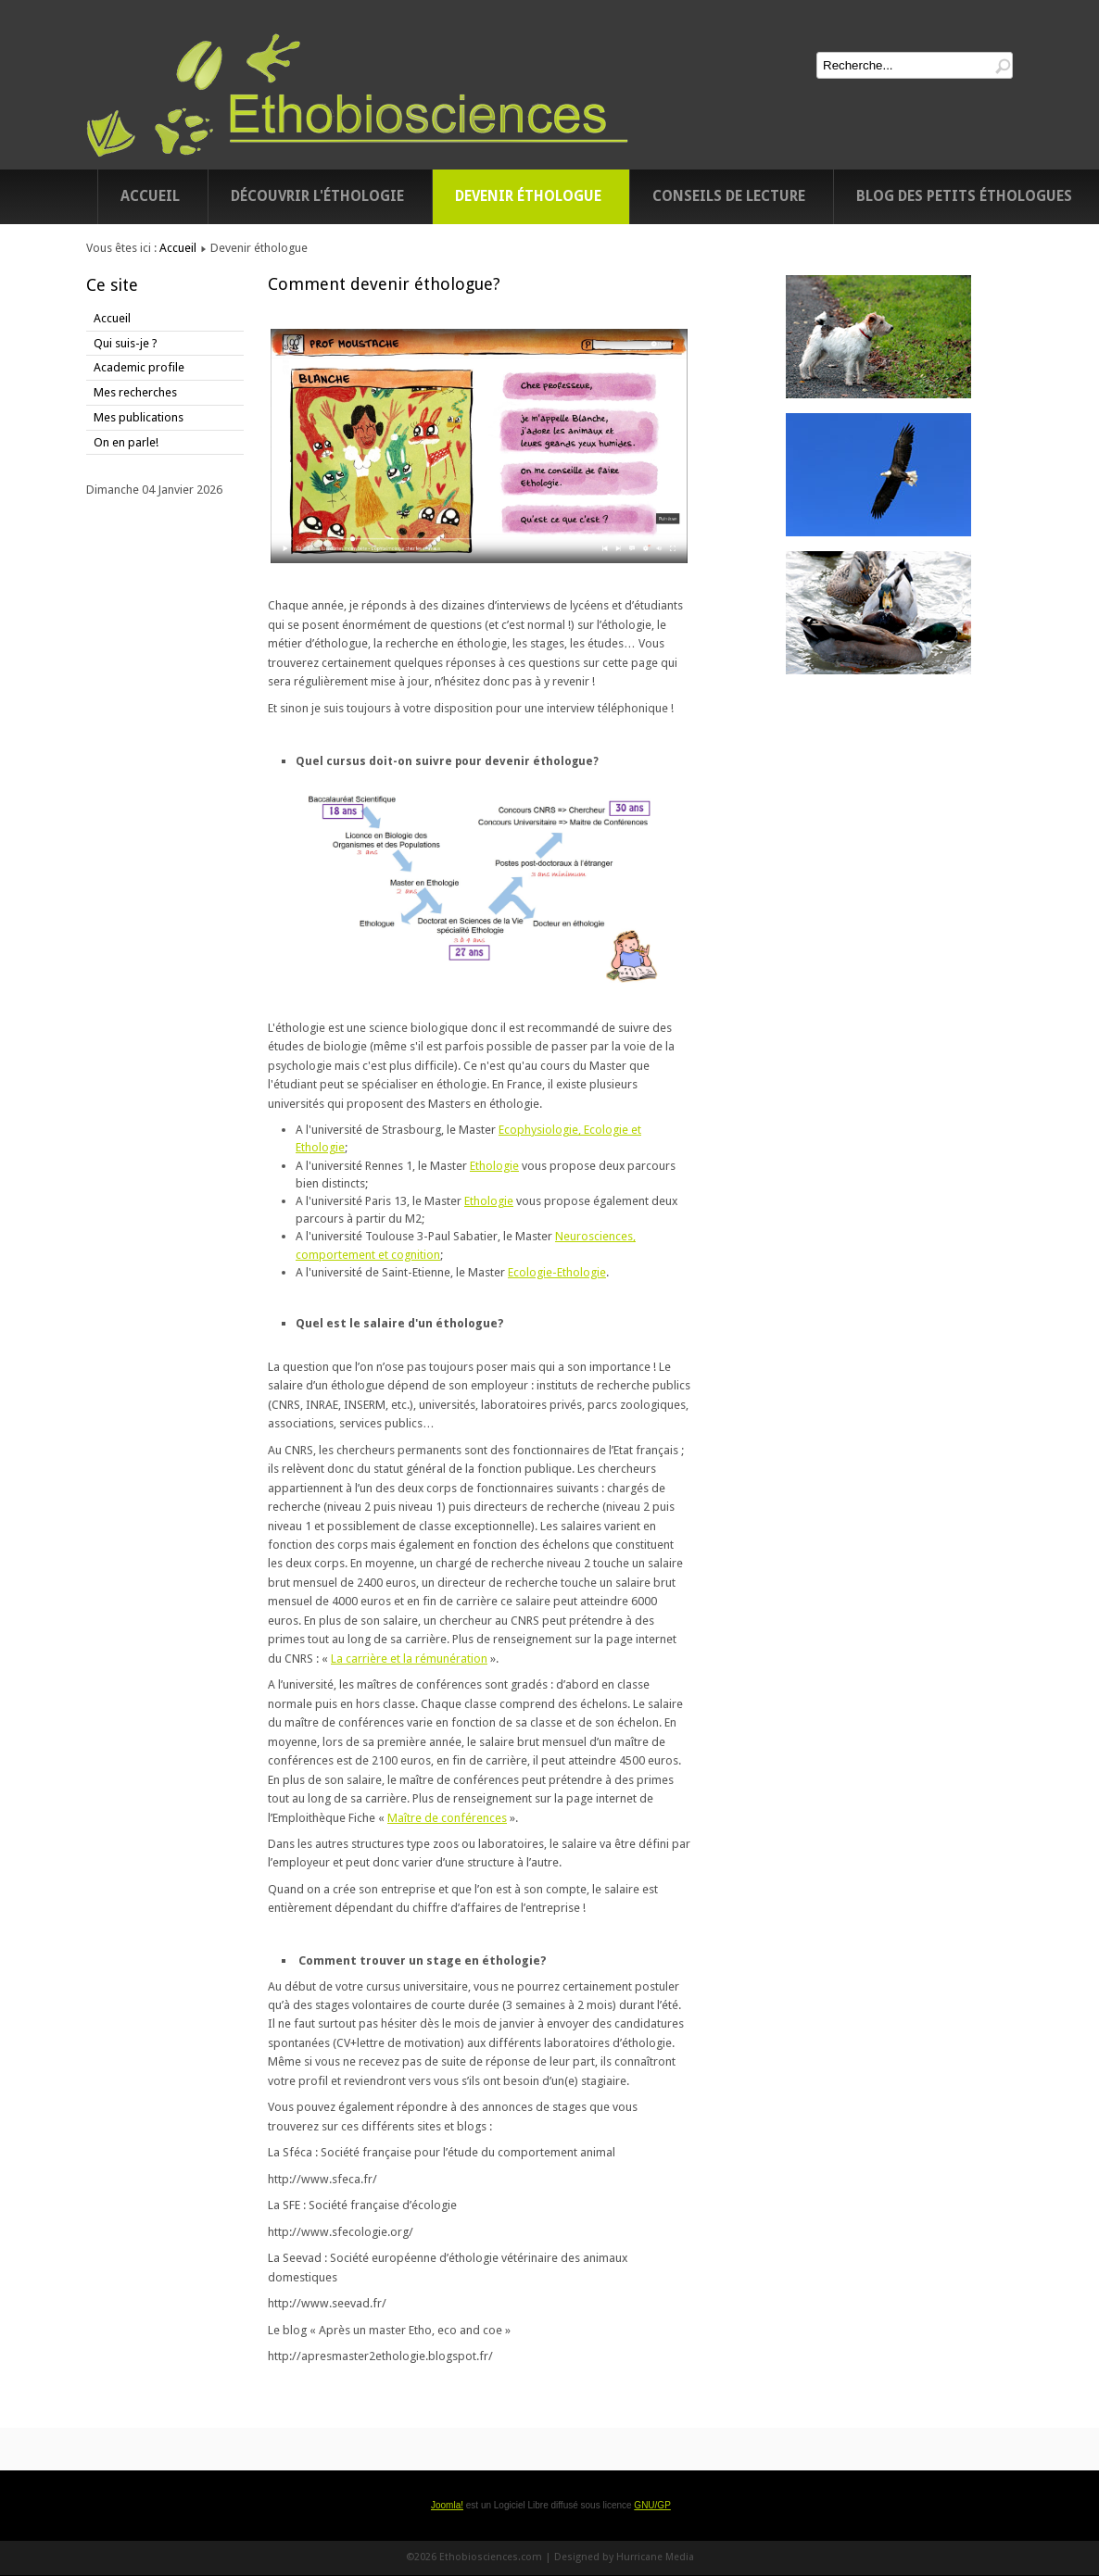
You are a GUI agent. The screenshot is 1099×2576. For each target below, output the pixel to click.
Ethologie (494, 1166)
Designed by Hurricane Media (624, 2557)
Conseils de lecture (728, 196)
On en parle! (126, 442)
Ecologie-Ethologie (557, 1272)
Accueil (150, 196)
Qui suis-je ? (126, 343)
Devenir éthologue (528, 196)
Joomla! (447, 2505)
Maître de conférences (447, 1818)
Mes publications (138, 417)
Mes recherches (135, 392)
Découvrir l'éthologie (317, 196)
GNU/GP (652, 2505)
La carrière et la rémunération (409, 1658)
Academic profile (139, 367)
